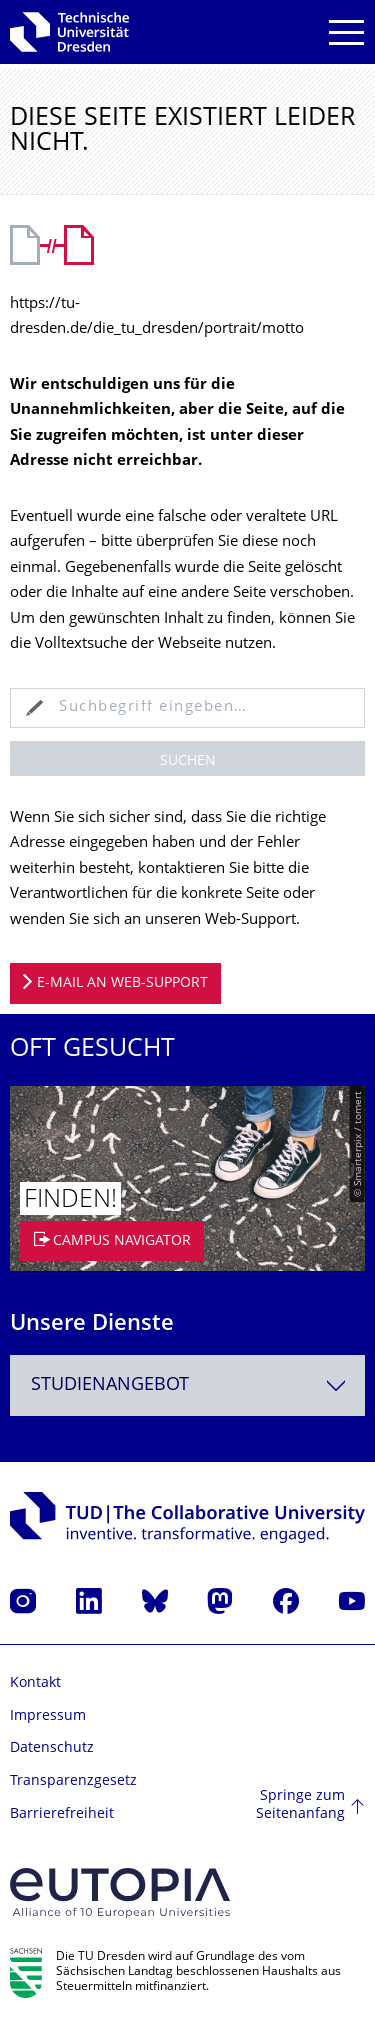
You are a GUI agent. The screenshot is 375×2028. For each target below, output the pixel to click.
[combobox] (187, 1385)
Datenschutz (52, 1748)
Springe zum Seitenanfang (300, 1805)
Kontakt (35, 1683)
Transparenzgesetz (73, 1781)
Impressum (48, 1716)
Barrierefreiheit (62, 1814)
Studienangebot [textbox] (110, 1385)
